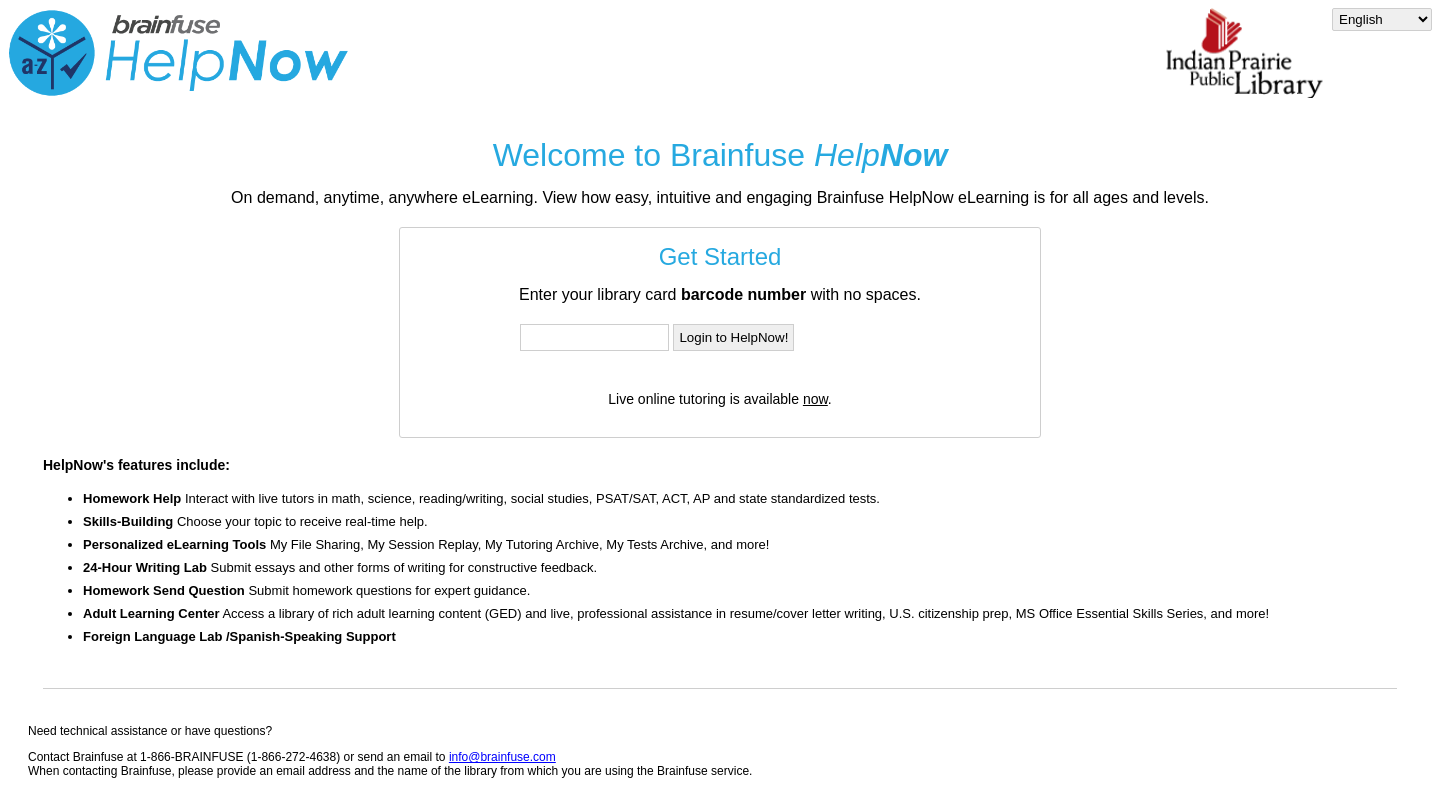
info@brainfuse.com (502, 757)
